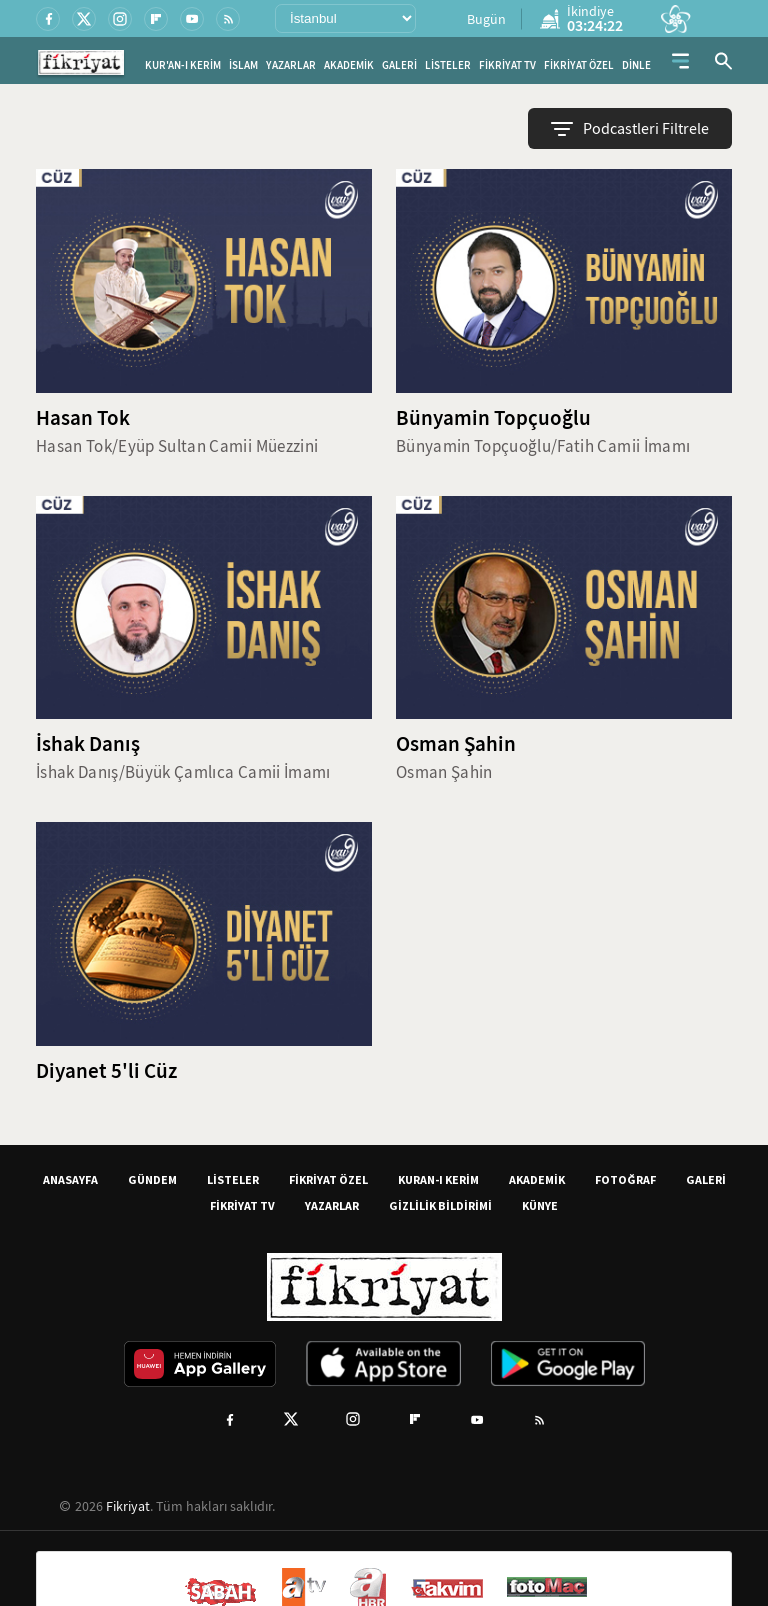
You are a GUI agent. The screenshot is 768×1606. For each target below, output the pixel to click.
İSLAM (243, 65)
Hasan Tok (83, 418)
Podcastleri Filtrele (630, 129)
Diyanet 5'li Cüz (106, 1071)
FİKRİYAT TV (507, 65)
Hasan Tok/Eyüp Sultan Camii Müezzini (177, 446)
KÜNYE (540, 1205)
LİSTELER (448, 65)
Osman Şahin (456, 744)
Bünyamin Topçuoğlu (493, 418)
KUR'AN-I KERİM (183, 65)
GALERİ (399, 65)
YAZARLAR (291, 65)
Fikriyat (128, 1506)
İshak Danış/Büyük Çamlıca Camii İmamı (183, 772)
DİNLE (636, 65)
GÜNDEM (152, 1179)
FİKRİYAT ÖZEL (579, 65)
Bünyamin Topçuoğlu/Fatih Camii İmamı (543, 446)
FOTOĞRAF (625, 1179)
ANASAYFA (70, 1179)
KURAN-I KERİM (438, 1179)
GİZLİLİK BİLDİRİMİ (440, 1205)
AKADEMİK (349, 65)
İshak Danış (88, 744)
